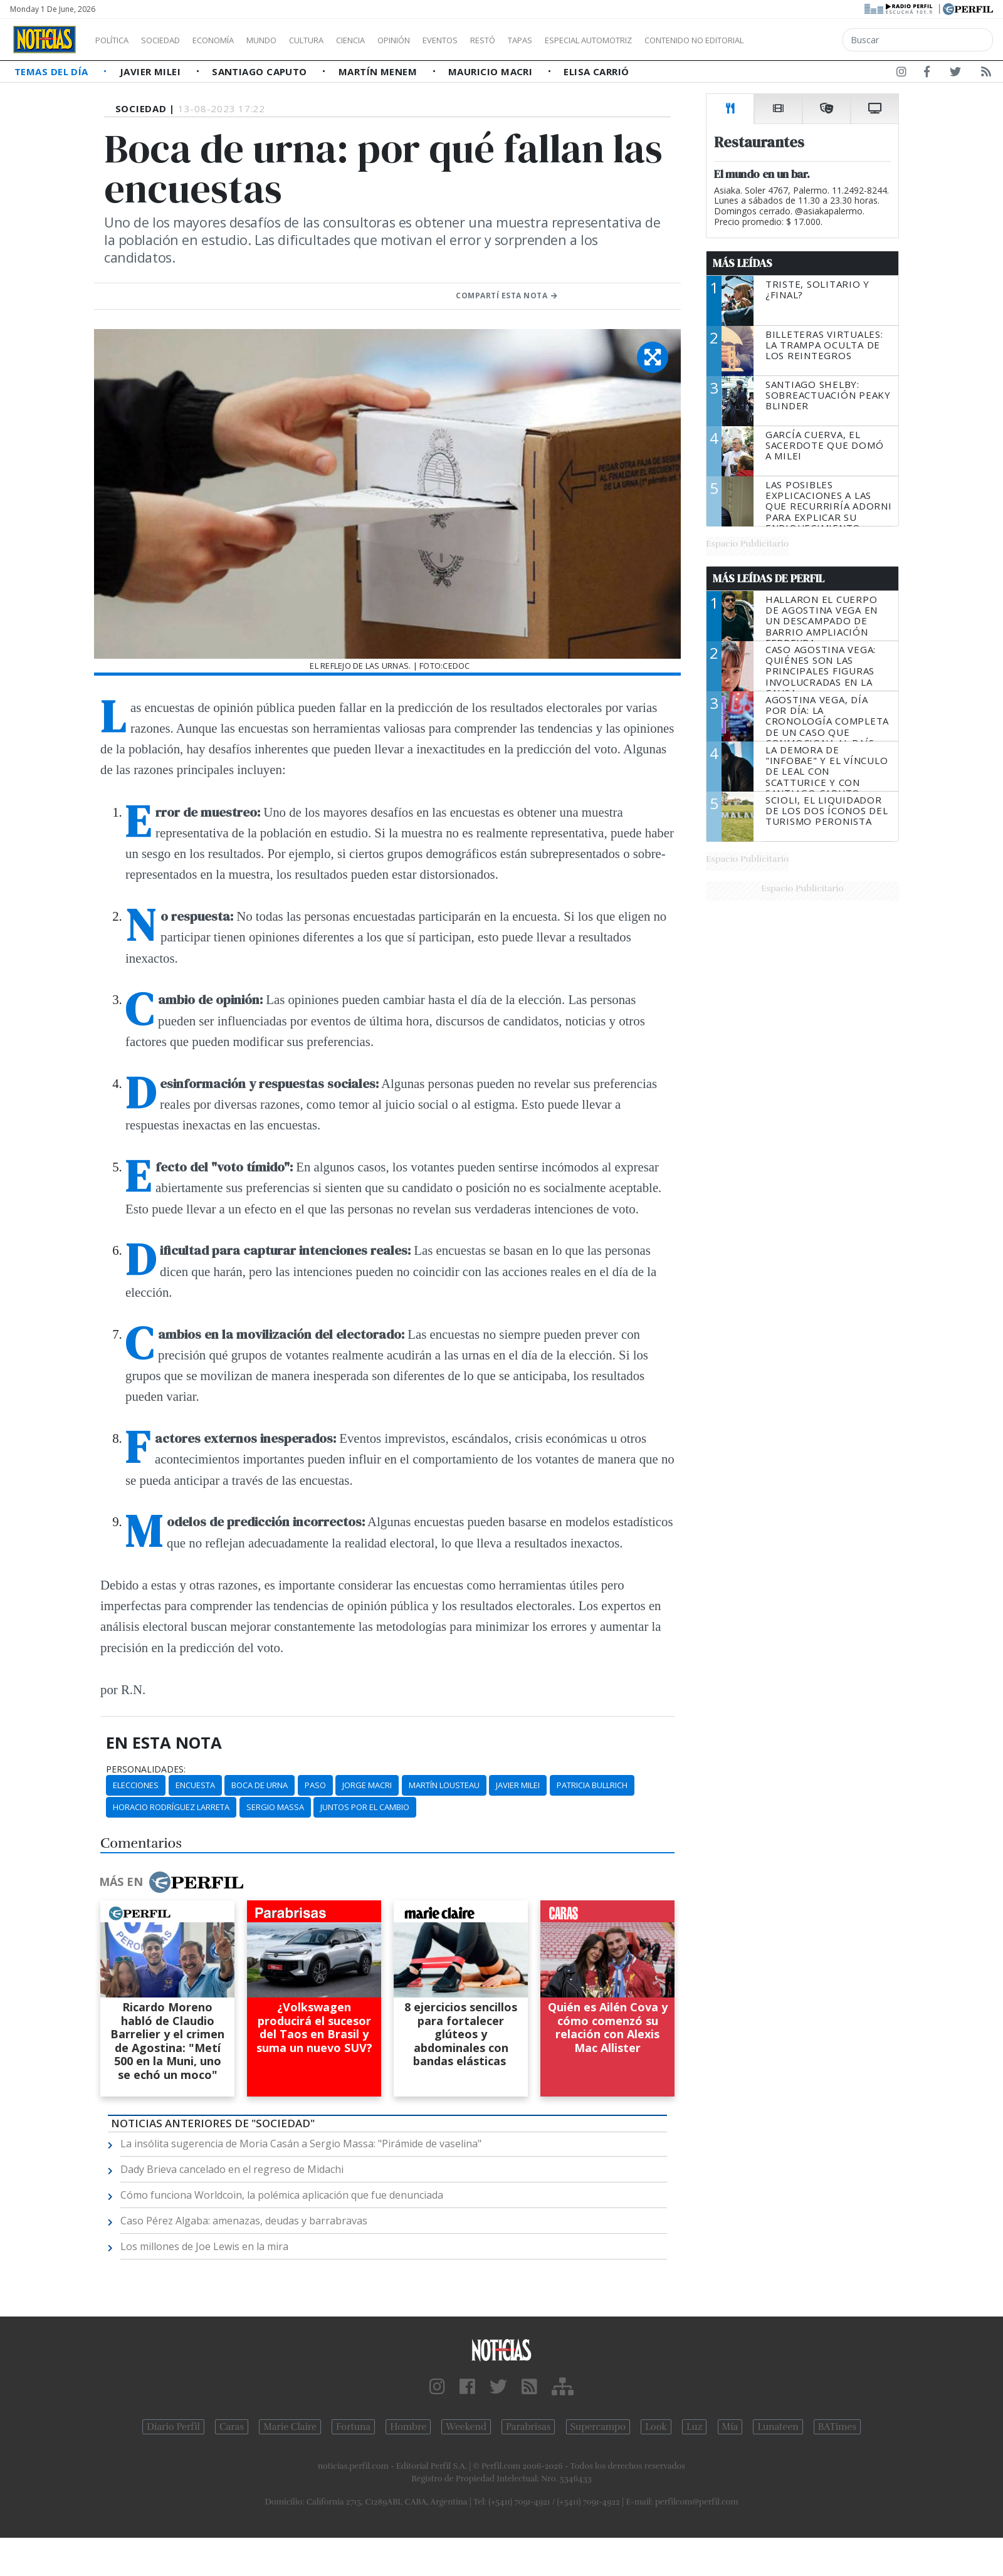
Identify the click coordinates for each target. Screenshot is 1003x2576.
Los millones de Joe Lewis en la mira (204, 2246)
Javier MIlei (518, 1785)
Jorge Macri (367, 1785)
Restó (548, 40)
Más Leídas (742, 263)
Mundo (290, 40)
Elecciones (136, 1785)
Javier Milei (152, 71)
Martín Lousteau (444, 1785)
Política (116, 40)
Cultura (342, 40)
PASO (315, 1785)
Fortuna (353, 2426)
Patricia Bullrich (592, 1785)
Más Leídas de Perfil (768, 578)
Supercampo (598, 2426)
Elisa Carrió (596, 71)
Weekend (466, 2426)
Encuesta (195, 1785)
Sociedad (173, 40)
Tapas (591, 40)
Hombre (408, 2426)
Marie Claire (290, 2426)
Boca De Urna (259, 1785)
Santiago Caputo (261, 71)
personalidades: (146, 1769)
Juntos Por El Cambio (364, 1807)
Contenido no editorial (801, 40)
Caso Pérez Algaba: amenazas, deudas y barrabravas (243, 2221)
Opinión (445, 40)
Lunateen (777, 2426)
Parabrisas (528, 2426)
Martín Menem (379, 71)
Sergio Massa (275, 1807)
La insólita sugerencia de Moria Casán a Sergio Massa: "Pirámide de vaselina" (300, 2143)
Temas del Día (52, 71)
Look (656, 2426)
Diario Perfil (173, 2426)
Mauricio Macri (491, 71)
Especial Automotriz (672, 40)
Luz (694, 2426)
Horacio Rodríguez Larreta (171, 1807)
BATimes (837, 2426)
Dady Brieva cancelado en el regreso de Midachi (232, 2169)
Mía (730, 2426)
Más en (171, 1882)
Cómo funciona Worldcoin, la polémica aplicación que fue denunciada (281, 2195)
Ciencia (394, 40)
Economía (234, 40)
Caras (231, 2426)
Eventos (499, 40)
